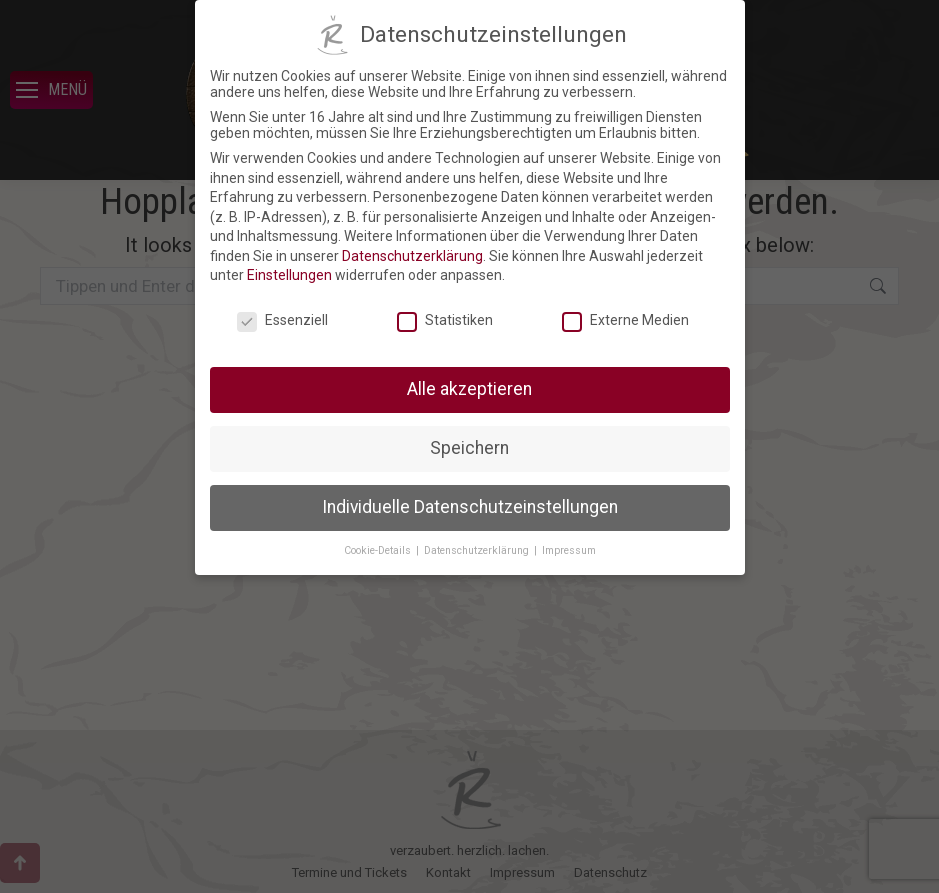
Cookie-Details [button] (379, 550)
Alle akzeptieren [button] (469, 389)
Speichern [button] (469, 448)
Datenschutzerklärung (412, 256)
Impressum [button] (569, 550)
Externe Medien (625, 320)
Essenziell (282, 320)
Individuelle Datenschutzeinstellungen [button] (470, 507)
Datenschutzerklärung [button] (478, 550)
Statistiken (445, 320)
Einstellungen (289, 275)
